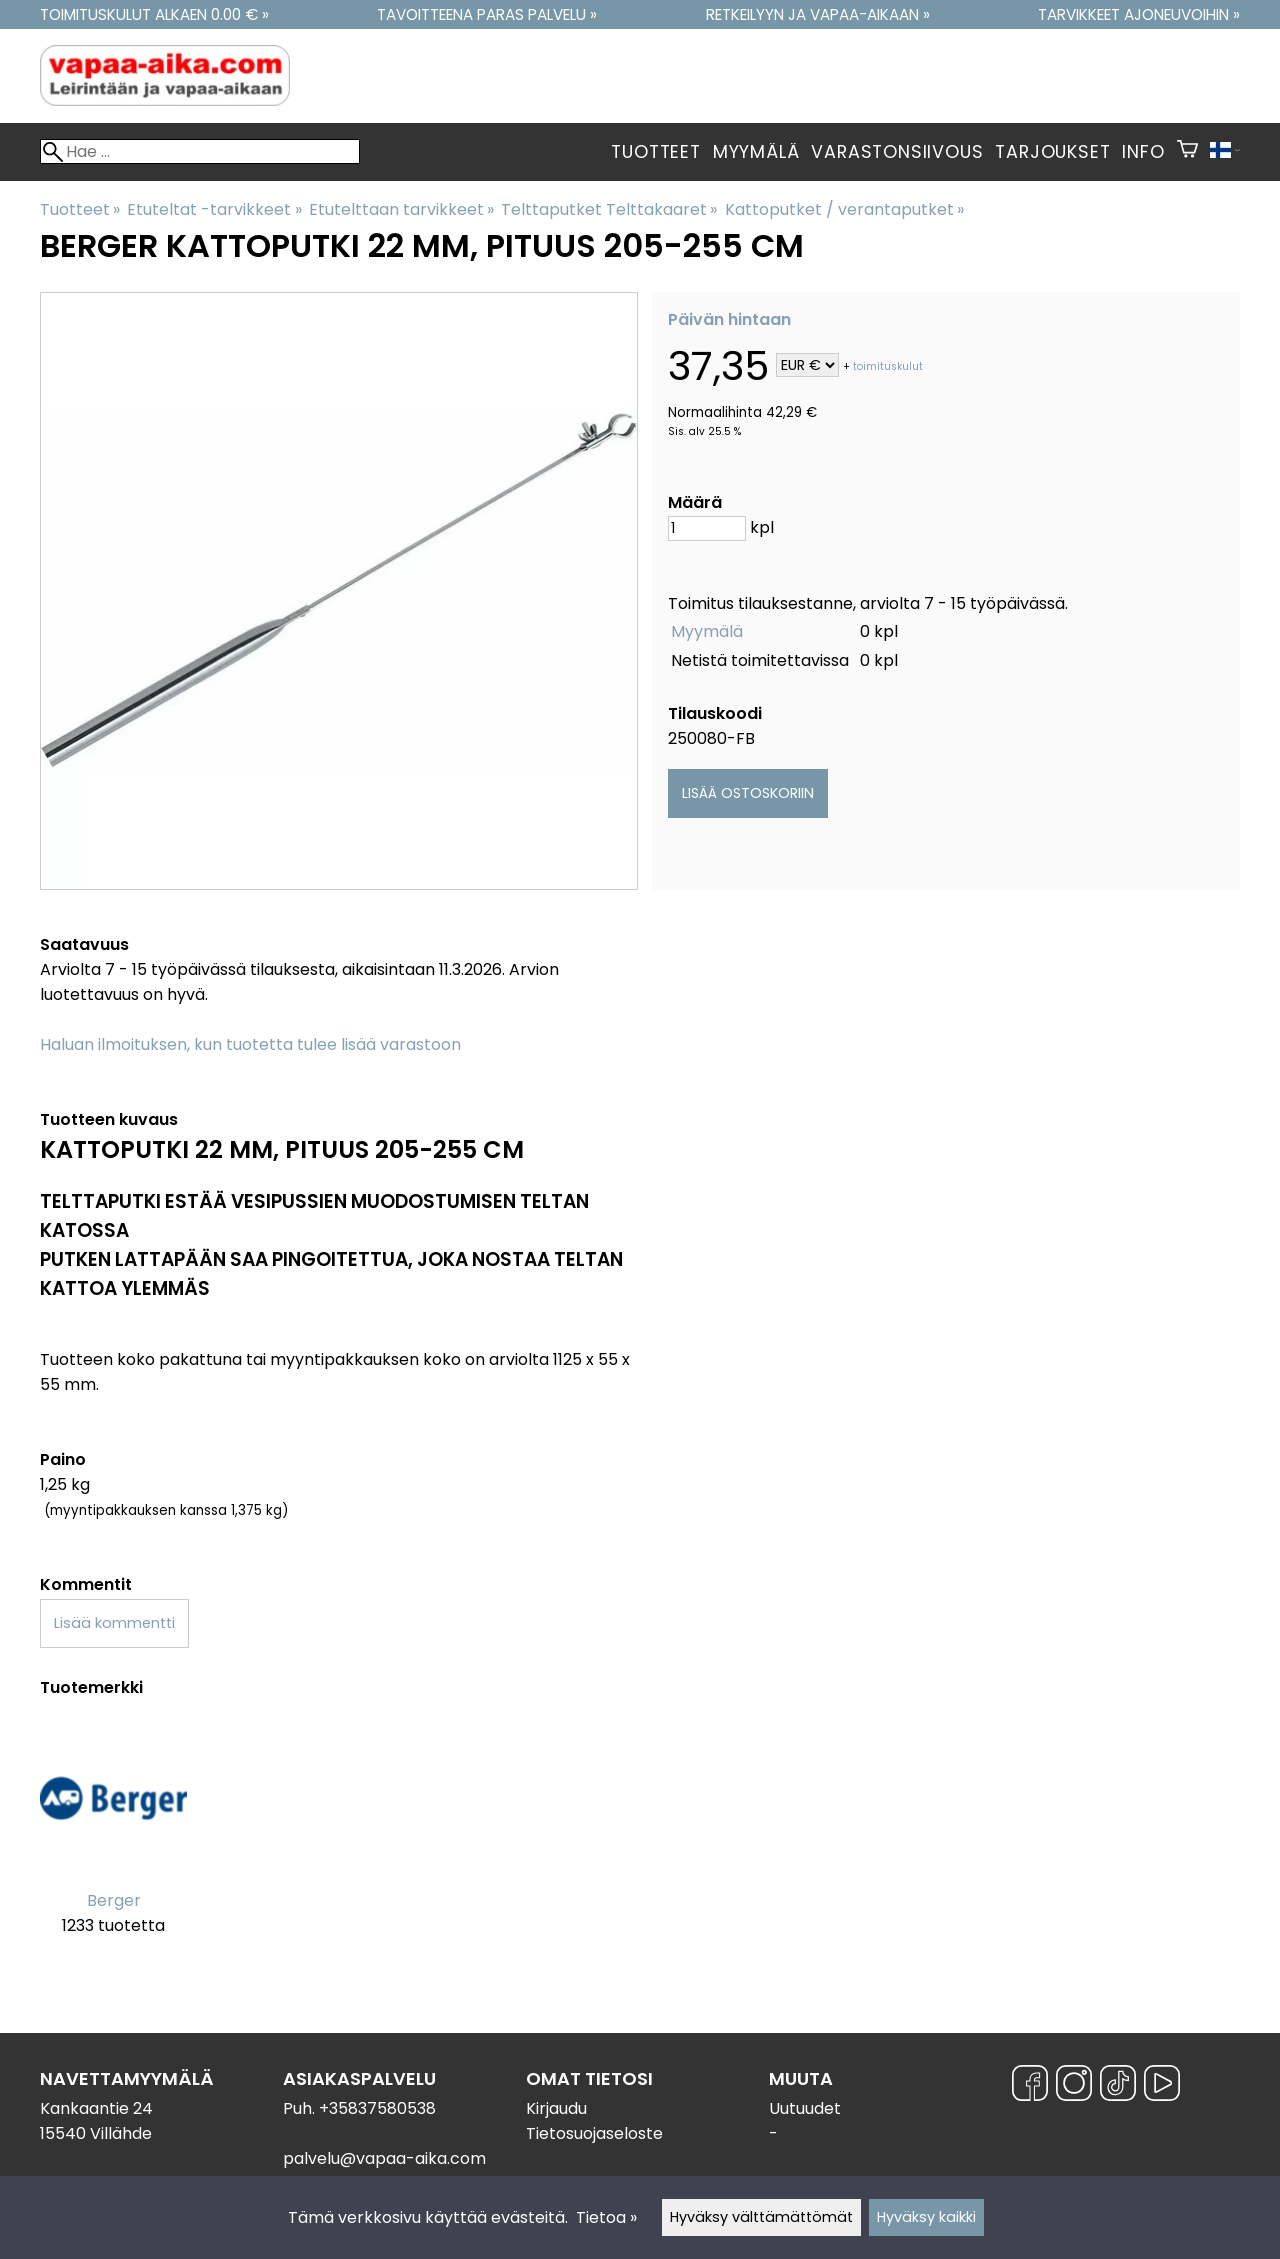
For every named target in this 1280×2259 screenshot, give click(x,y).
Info (1143, 152)
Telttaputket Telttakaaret (609, 209)
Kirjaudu (556, 2108)
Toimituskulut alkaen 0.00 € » (154, 14)
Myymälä (756, 152)
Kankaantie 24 (96, 2108)
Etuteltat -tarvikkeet (214, 209)
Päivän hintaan (729, 319)
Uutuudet (805, 2108)
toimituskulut (888, 366)
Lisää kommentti (114, 1623)
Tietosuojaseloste (594, 2133)
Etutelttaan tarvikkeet (401, 209)
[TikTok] (1118, 2086)
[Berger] (113, 1842)
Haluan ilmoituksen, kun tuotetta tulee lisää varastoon (250, 1044)
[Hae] (200, 151)
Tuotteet (655, 152)
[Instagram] (1074, 2086)
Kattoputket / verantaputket (844, 209)
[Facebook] (1030, 2086)
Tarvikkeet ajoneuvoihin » (1139, 14)
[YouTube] (1162, 2086)
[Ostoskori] (1187, 152)
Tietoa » (606, 2217)
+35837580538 (377, 2108)
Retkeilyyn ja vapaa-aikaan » (818, 14)
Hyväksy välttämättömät (761, 2217)
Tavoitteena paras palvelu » (487, 14)
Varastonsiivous (897, 152)
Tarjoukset (1052, 152)
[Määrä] (707, 528)
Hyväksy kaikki (926, 2217)
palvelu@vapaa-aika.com (384, 2158)
